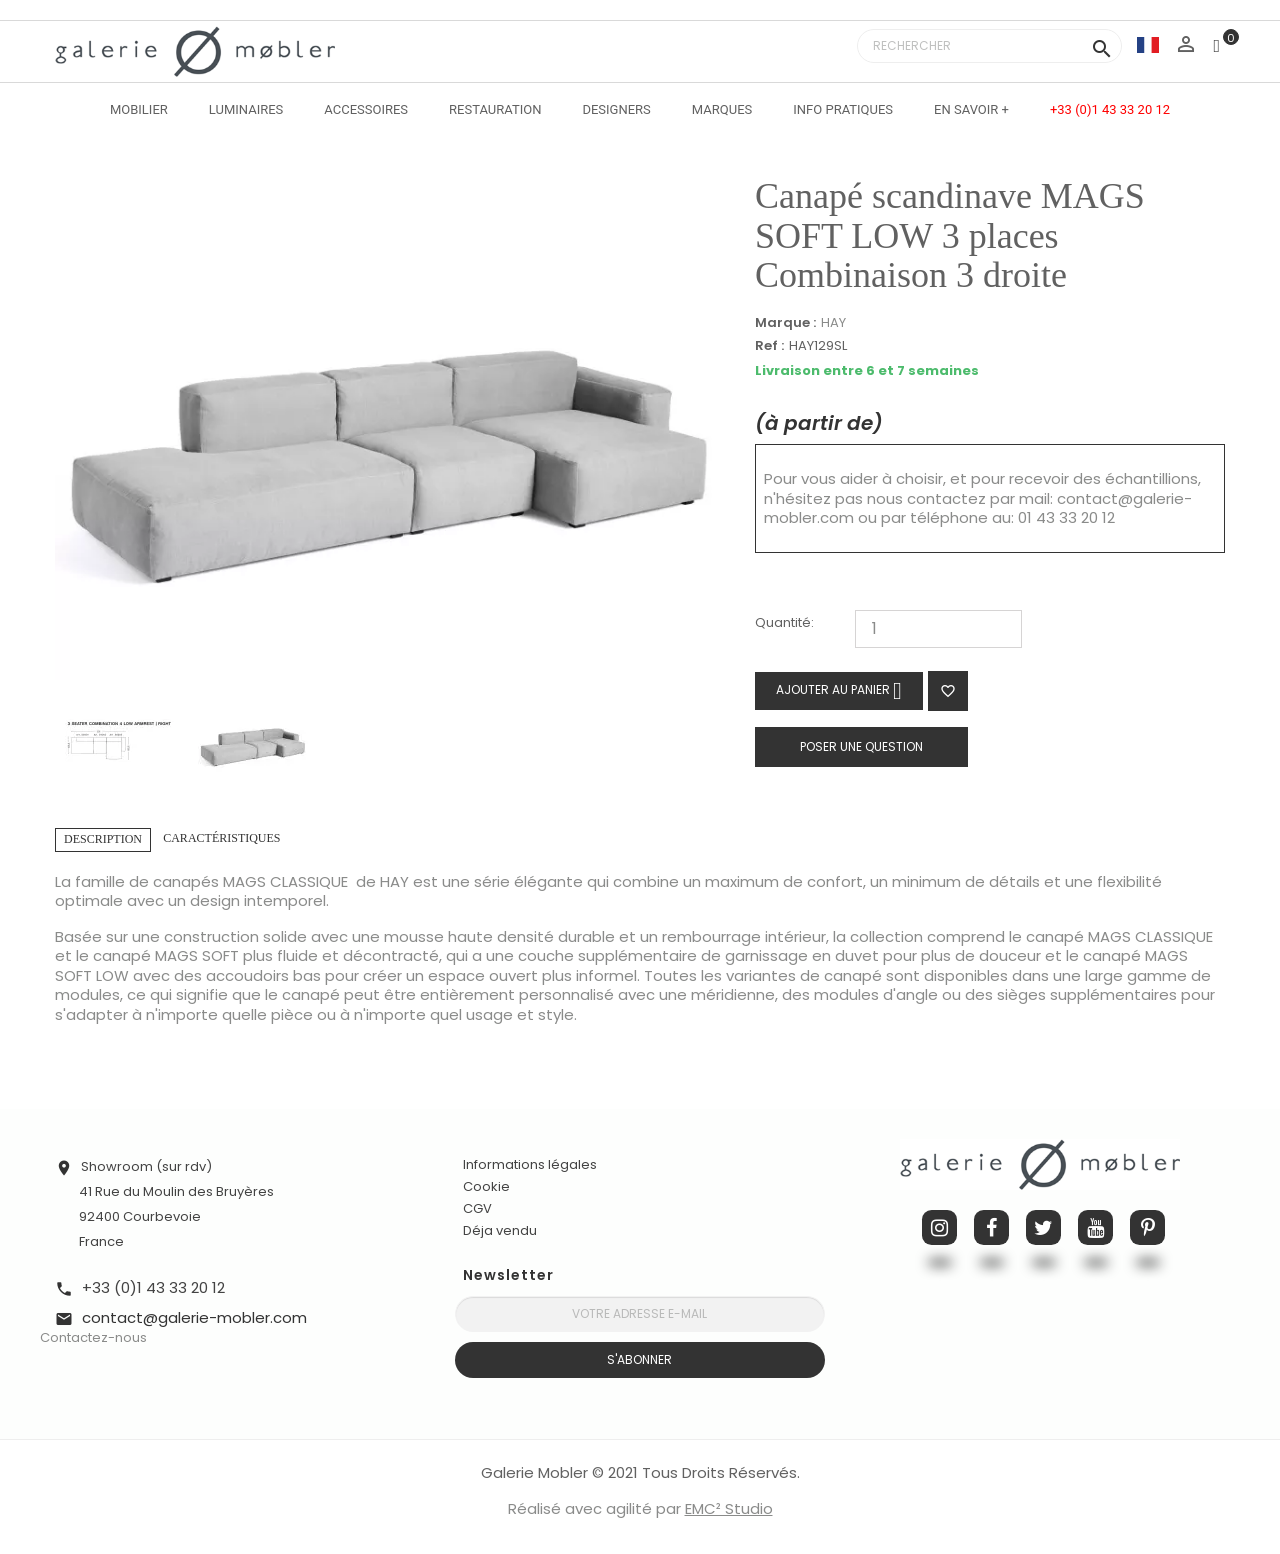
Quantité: (784, 623)
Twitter (1043, 1227)
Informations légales (530, 1164)
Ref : (769, 346)
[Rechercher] (989, 46)
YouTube (1095, 1227)
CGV (477, 1208)
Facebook (991, 1227)
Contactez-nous (93, 1337)
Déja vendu (500, 1230)
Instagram (939, 1227)
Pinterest (1147, 1227)
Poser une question (861, 746)
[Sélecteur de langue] (1148, 44)
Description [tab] (103, 839)
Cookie (486, 1187)
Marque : (785, 323)
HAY (833, 322)
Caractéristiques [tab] (221, 838)
